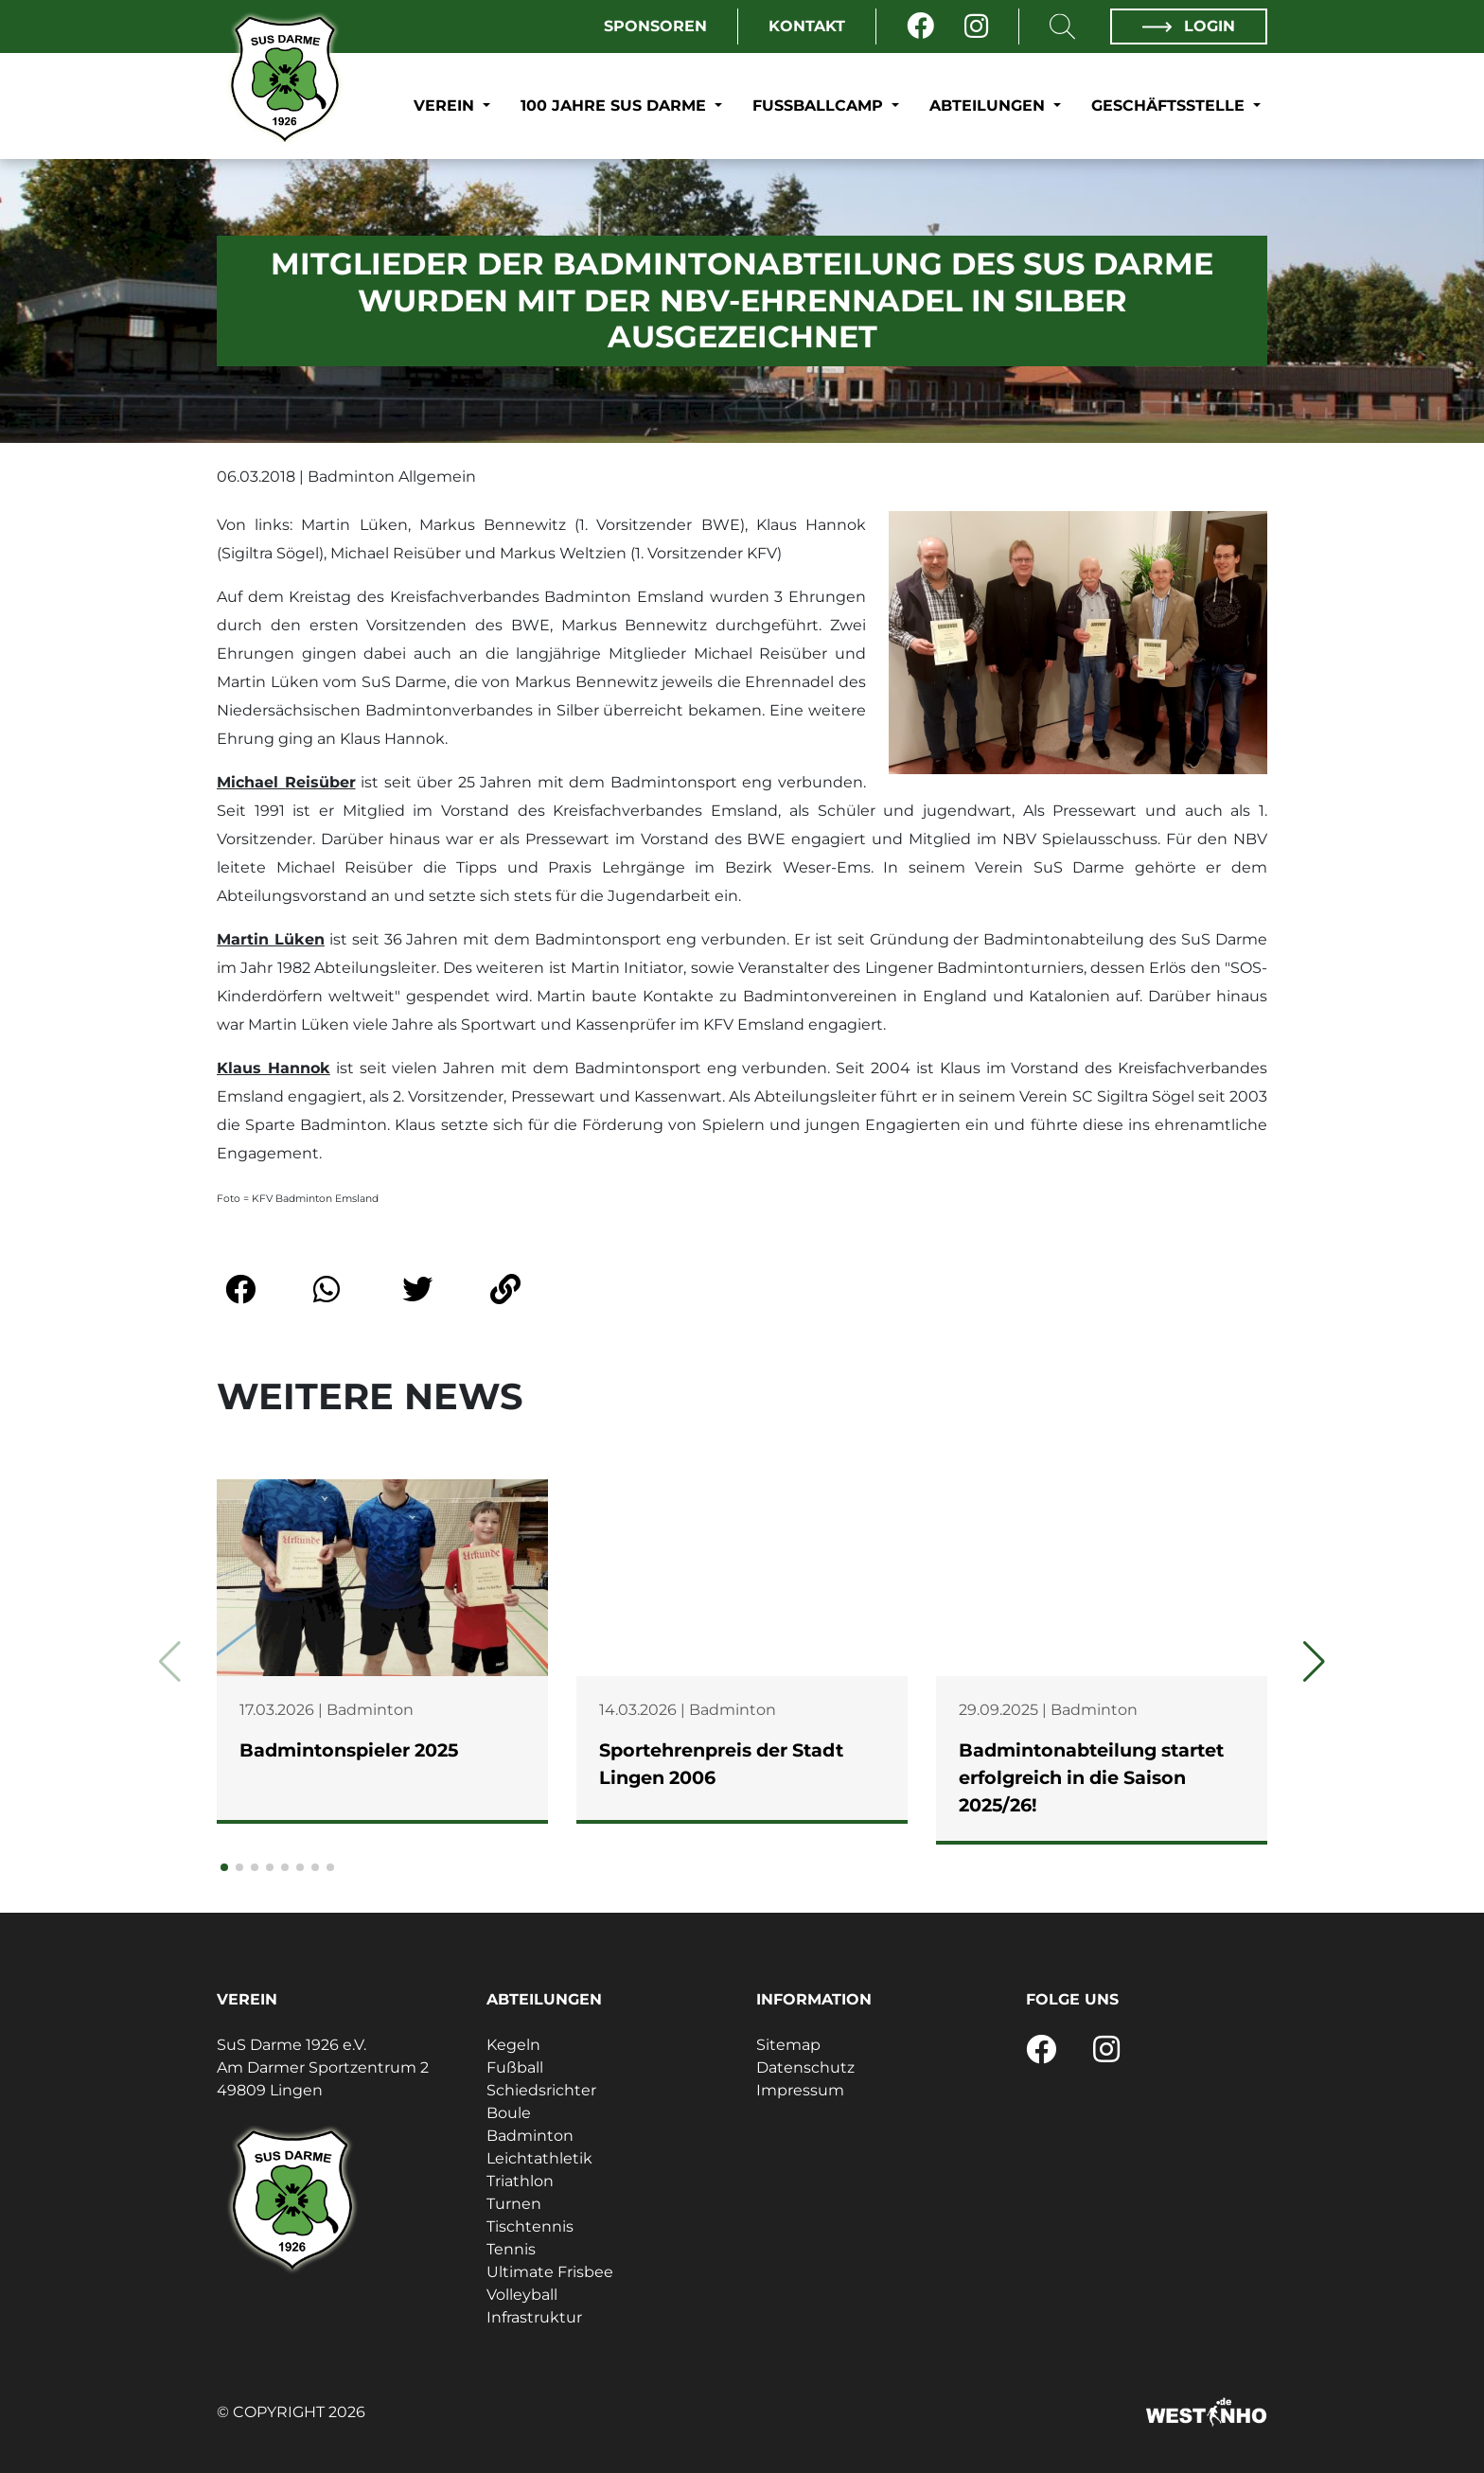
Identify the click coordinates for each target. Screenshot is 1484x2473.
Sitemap (788, 2045)
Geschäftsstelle (1170, 106)
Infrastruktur (534, 2317)
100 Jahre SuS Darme (616, 106)
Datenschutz (805, 2067)
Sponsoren (655, 26)
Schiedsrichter (541, 2090)
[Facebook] (920, 26)
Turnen (513, 2204)
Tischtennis (530, 2226)
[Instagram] (976, 26)
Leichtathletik (539, 2158)
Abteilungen (989, 106)
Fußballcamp (820, 106)
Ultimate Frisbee (549, 2272)
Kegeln (513, 2045)
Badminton (530, 2136)
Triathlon (520, 2181)
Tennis (511, 2249)
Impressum (800, 2090)
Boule (508, 2113)
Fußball (514, 2067)
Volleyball (521, 2295)
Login (1188, 26)
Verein (446, 106)
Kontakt (806, 26)
